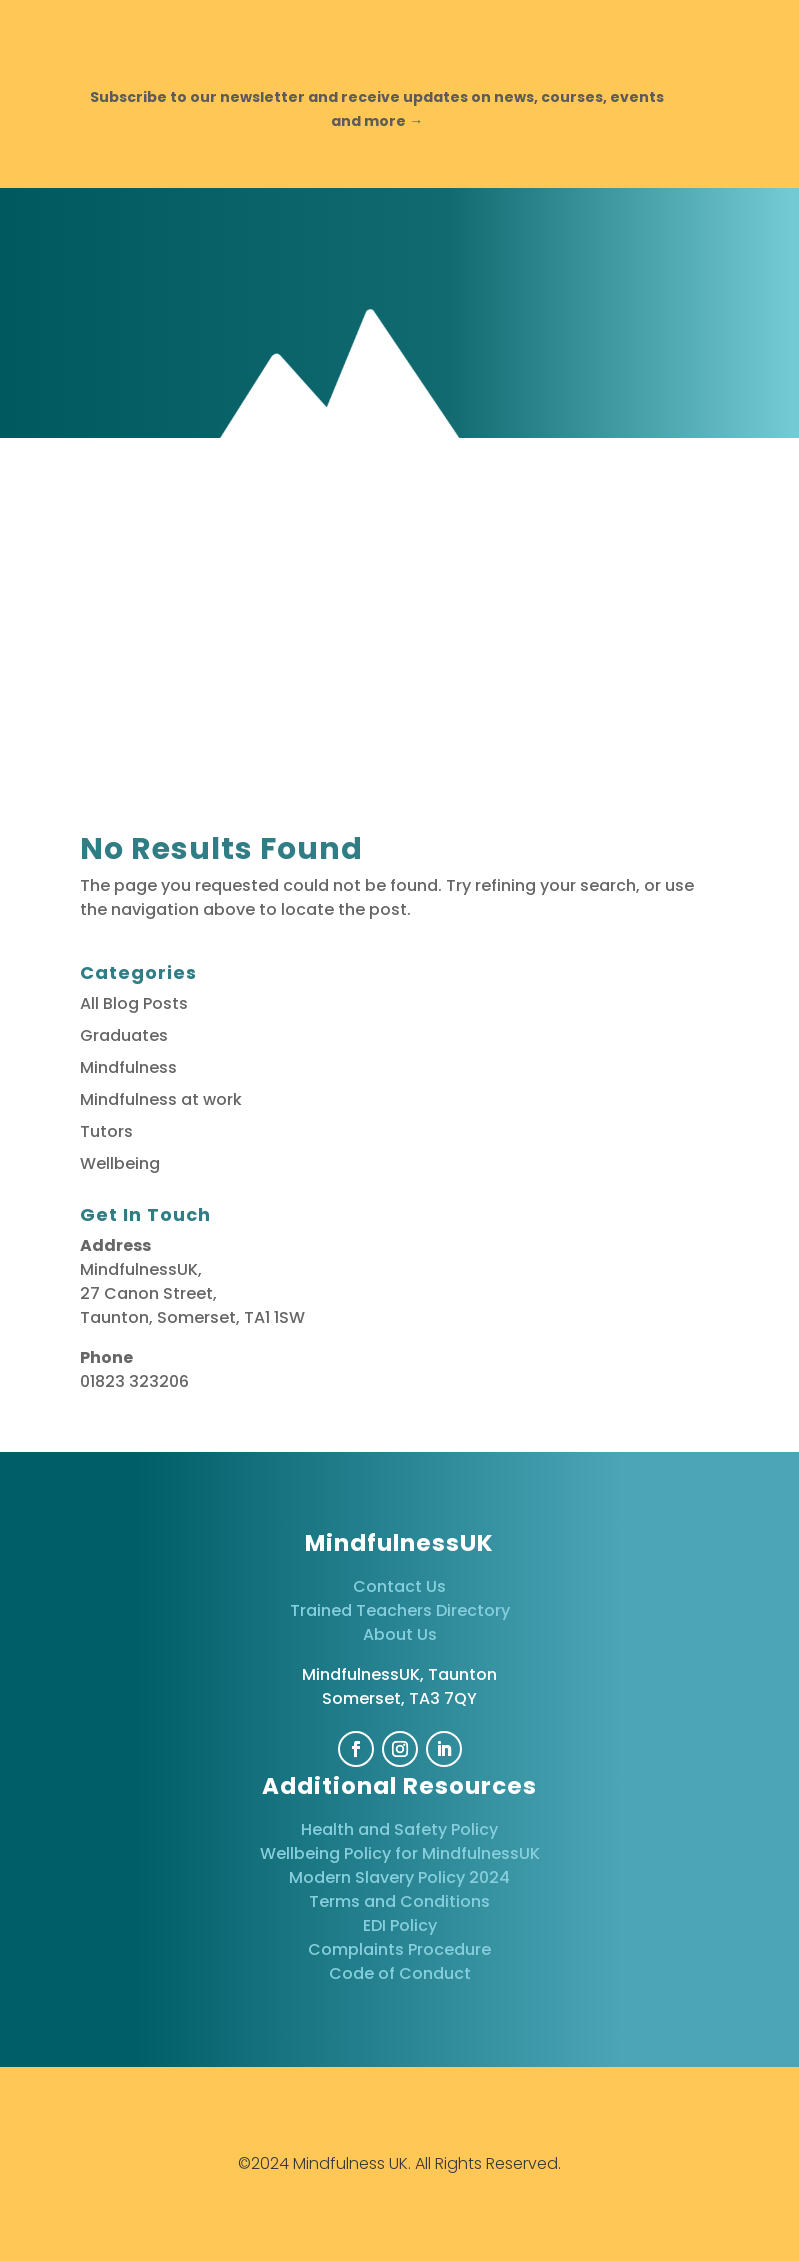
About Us (400, 1634)
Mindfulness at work (161, 1099)
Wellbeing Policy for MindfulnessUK (400, 1853)
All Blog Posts (134, 1003)
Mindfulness (128, 1067)
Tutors (106, 1131)
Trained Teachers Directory (400, 1610)
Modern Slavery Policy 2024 (399, 1877)
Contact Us (399, 1586)
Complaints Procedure (399, 1949)
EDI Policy (400, 1925)
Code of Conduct (400, 1973)
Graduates (124, 1035)
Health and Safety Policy (399, 1829)
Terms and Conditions (399, 1901)
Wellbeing (120, 1163)
